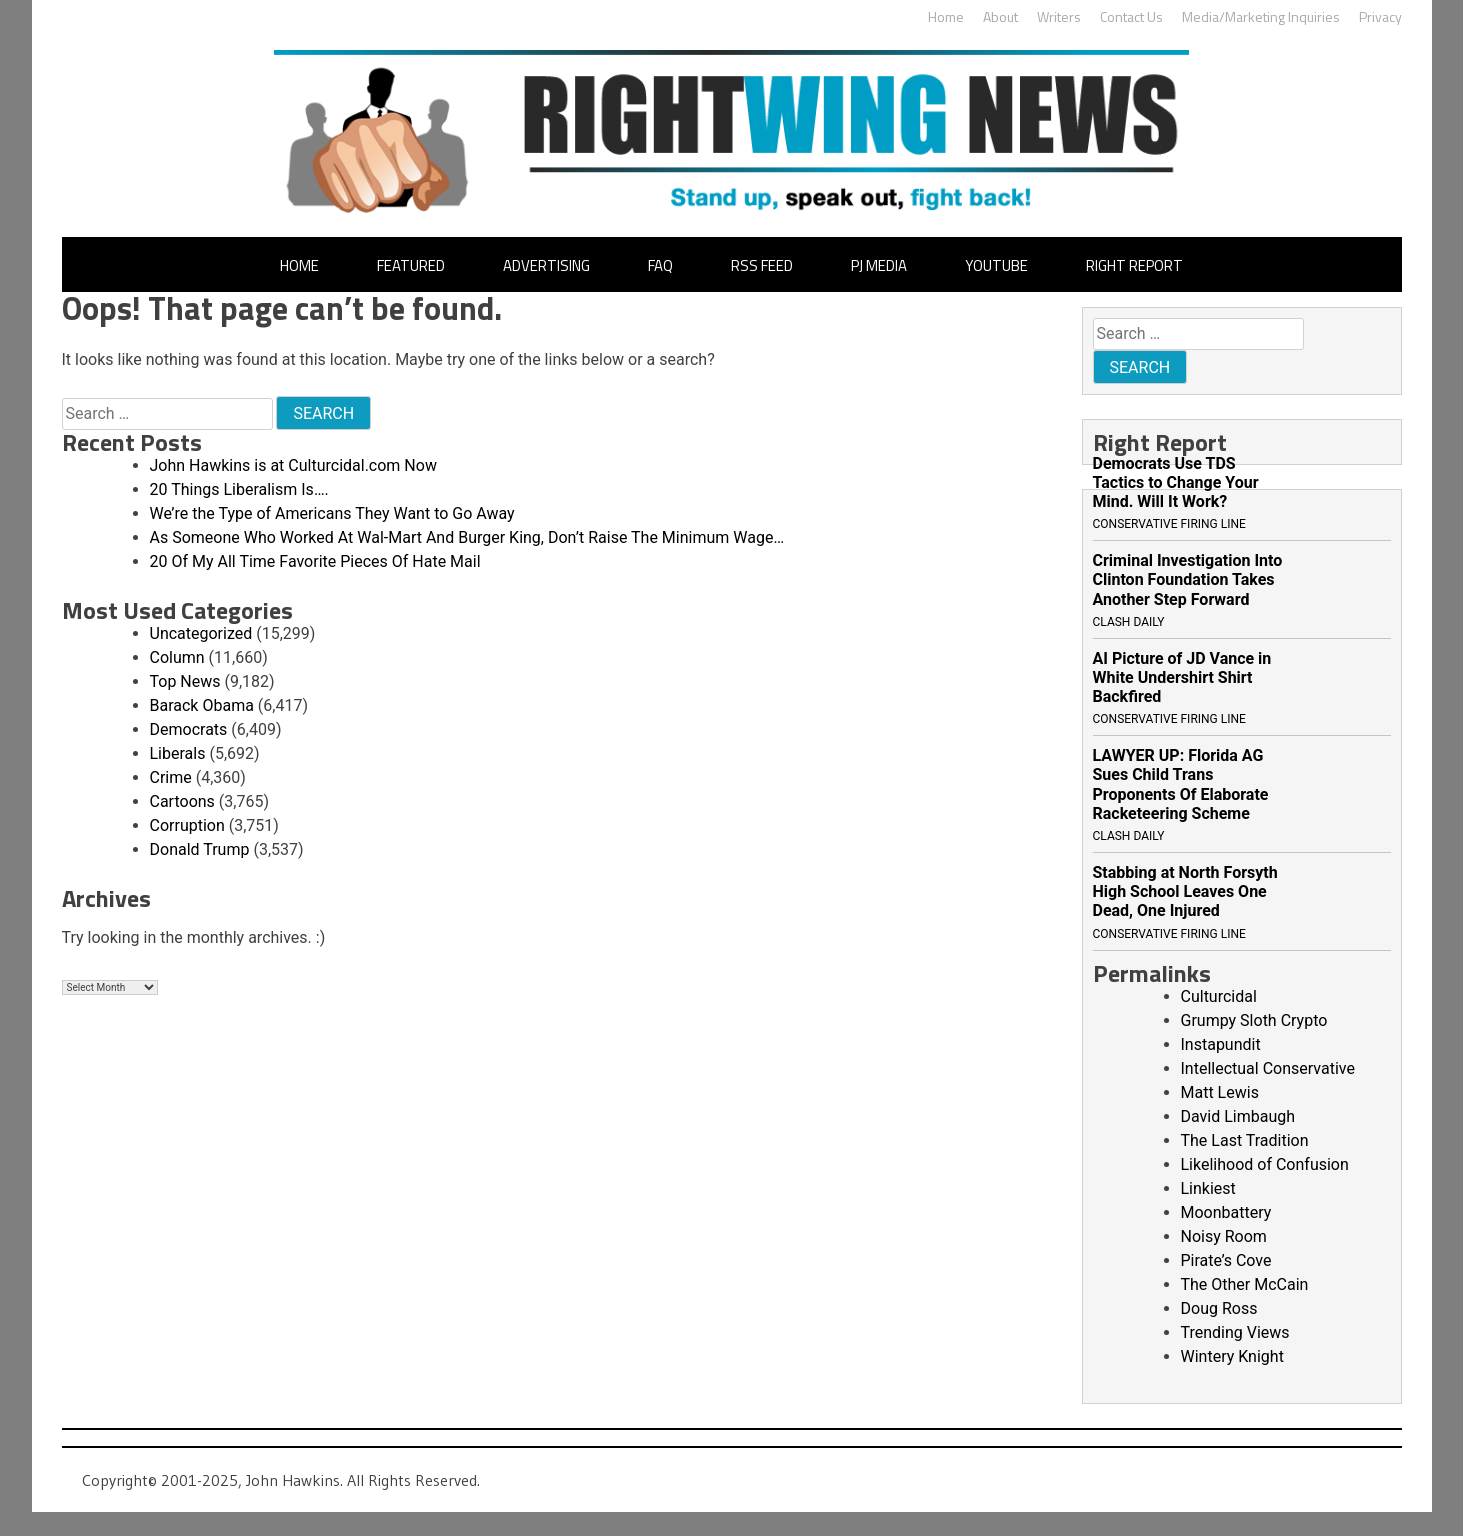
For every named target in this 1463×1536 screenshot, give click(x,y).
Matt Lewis (1220, 1092)
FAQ (660, 265)
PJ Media (879, 265)
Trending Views (1235, 1332)
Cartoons (182, 801)
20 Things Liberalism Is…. (239, 489)
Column (177, 657)
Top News (185, 681)
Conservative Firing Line (1169, 524)
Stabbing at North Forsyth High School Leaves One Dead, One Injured (1185, 891)
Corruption (187, 825)
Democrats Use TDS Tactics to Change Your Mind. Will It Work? (1176, 482)
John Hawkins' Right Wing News (731, 131)
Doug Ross (1219, 1308)
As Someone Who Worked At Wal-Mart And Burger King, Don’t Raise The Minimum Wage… (467, 537)
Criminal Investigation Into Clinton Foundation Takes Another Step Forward (1188, 579)
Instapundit (1221, 1044)
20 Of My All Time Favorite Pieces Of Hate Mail (315, 561)
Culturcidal (1219, 996)
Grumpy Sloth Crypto (1254, 1020)
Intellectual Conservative (1268, 1068)
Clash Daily (1129, 622)
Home (946, 16)
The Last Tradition (1245, 1140)
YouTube (996, 265)
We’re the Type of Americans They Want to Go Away (332, 513)
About (1000, 16)
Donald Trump (200, 849)
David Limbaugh (1238, 1116)
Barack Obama (202, 705)
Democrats (189, 729)
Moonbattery (1226, 1212)
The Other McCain (1245, 1284)
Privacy (1380, 16)
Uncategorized (201, 633)
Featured (411, 265)
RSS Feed (762, 265)
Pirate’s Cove (1226, 1260)
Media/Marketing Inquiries (1261, 16)
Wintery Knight (1232, 1356)
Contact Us (1131, 16)
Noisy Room (1224, 1236)
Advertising (546, 265)
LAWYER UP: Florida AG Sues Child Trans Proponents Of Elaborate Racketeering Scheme (1181, 784)
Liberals (178, 753)
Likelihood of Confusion (1265, 1164)
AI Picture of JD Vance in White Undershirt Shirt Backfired (1182, 677)
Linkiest (1208, 1188)
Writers (1059, 16)
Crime (171, 777)
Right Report (1134, 265)
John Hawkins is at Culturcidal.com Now (293, 465)
